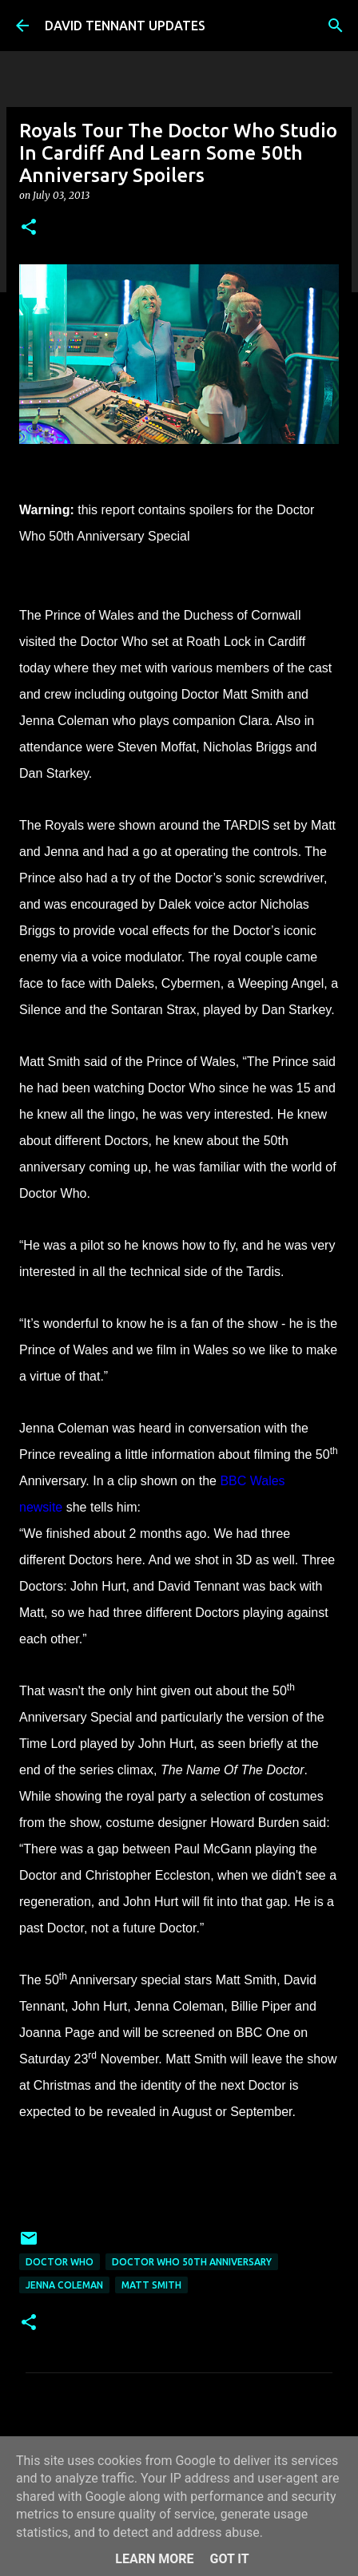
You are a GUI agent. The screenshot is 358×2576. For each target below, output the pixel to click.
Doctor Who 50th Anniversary (192, 2262)
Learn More (154, 2558)
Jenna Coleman (64, 2285)
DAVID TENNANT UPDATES (125, 25)
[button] (28, 228)
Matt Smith (151, 2285)
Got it (229, 2558)
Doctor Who (59, 2262)
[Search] (335, 25)
